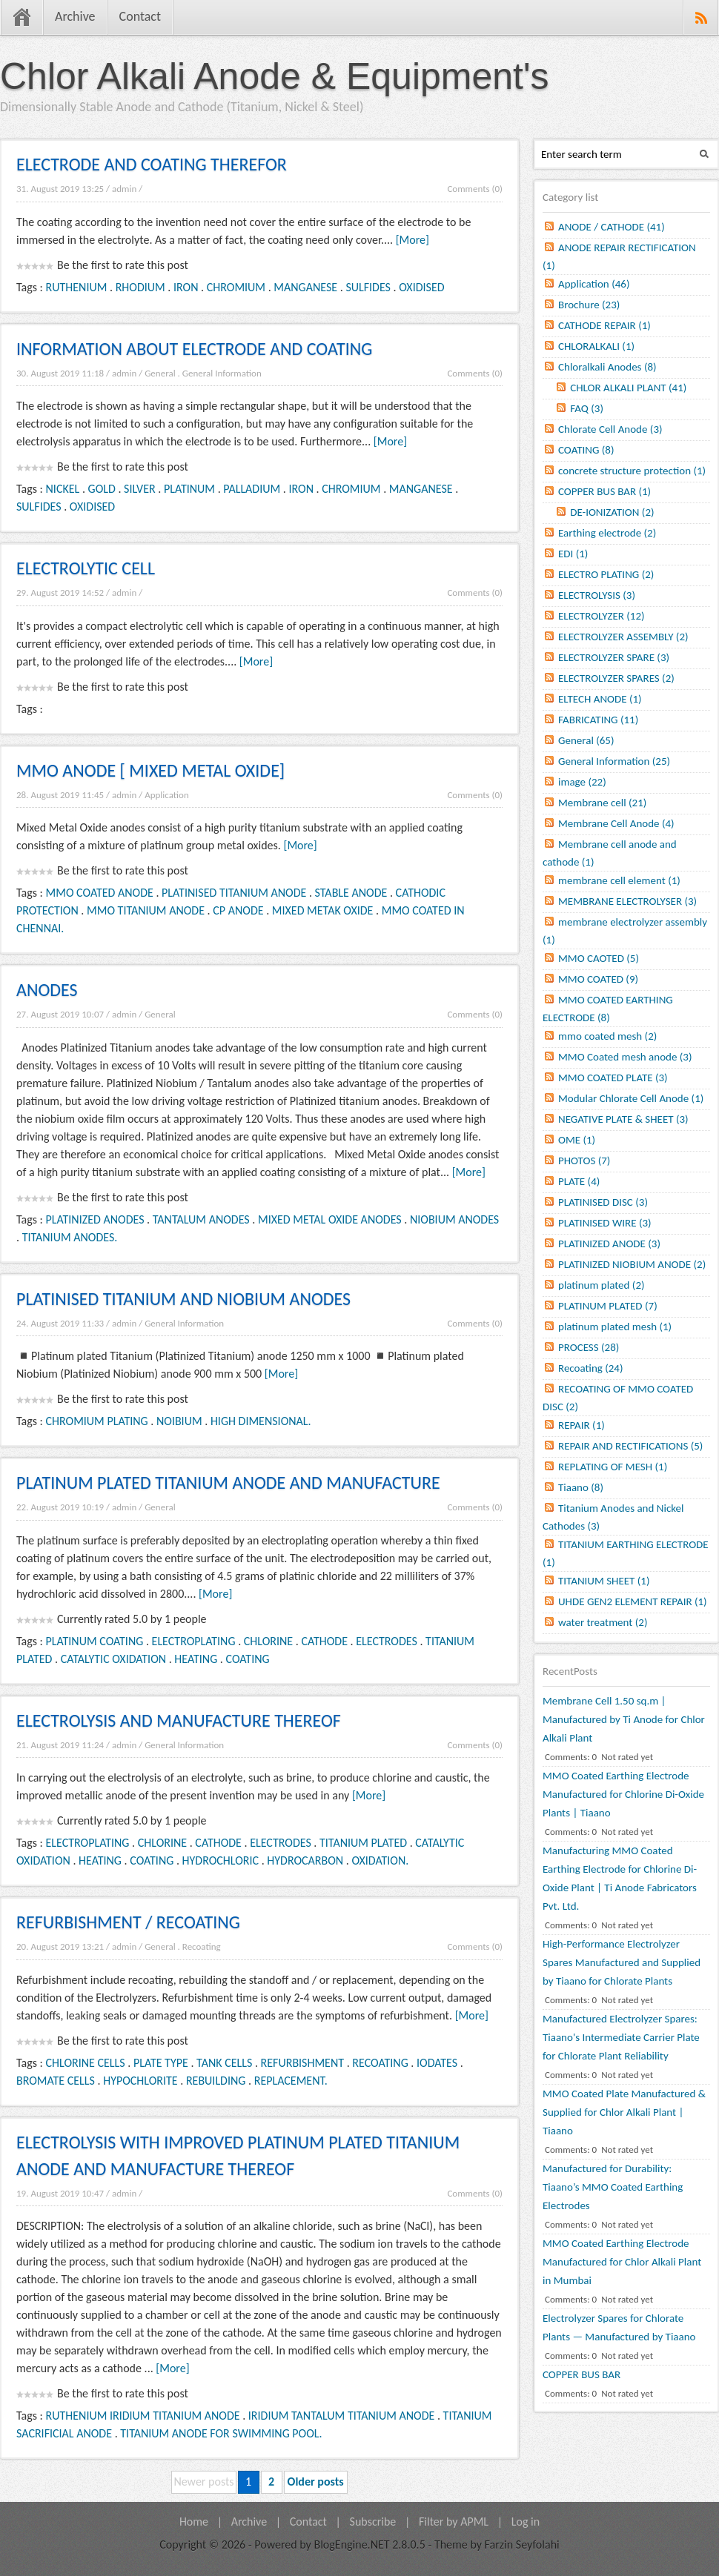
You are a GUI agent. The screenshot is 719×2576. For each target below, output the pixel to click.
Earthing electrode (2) (607, 533)
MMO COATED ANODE (99, 893)
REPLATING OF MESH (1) (612, 1466)
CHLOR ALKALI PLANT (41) (628, 387)
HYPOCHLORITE (140, 2081)
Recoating (201, 1946)
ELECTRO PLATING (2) (606, 574)
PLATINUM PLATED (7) (607, 1305)
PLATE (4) (579, 1181)
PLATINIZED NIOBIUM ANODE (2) (632, 1264)
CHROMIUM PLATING (97, 1421)
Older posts (316, 2481)
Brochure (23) (589, 304)
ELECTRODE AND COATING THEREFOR (151, 164)
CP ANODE (238, 910)
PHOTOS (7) (584, 1160)
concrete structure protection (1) (632, 470)
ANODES (47, 989)
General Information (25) (614, 761)
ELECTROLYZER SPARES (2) (616, 678)
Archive (75, 16)
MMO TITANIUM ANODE (146, 910)
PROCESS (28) (588, 1347)
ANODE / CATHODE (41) (611, 226)
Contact (140, 16)
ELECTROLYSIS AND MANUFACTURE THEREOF (178, 1720)
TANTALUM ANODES (201, 1219)
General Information (222, 373)
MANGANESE (305, 287)
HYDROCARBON (305, 1860)
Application (167, 794)
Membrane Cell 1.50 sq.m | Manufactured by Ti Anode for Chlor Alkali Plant (624, 1719)
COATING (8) (586, 450)
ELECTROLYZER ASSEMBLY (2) (623, 636)
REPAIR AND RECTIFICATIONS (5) (630, 1446)
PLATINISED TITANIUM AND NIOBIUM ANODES (183, 1298)
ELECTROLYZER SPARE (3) (613, 657)
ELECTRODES (386, 1641)
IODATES (437, 2063)
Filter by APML (453, 2521)
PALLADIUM (251, 489)
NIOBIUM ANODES (454, 1219)
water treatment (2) (602, 1622)
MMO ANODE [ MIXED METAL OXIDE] (150, 770)
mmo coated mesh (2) (607, 1036)
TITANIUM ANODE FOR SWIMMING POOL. (221, 2433)
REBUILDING (216, 2081)
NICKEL (63, 489)
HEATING (195, 1659)
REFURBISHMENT (302, 2063)
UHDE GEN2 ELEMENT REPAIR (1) (632, 1601)
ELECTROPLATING (194, 1641)
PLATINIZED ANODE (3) (609, 1243)
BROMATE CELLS (55, 2081)
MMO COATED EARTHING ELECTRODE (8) (608, 1008)
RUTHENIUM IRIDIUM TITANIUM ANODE (143, 2416)
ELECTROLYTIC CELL (85, 568)
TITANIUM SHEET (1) (604, 1580)
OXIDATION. (379, 1860)
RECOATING (380, 2063)
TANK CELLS (224, 2063)
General (160, 373)
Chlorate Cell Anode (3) (610, 429)
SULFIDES (368, 287)
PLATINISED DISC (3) (603, 1202)
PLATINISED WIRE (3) (605, 1222)
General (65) (586, 740)
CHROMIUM (236, 287)
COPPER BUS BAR (581, 2374)
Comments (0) (475, 188)
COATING (248, 1659)
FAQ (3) (586, 408)
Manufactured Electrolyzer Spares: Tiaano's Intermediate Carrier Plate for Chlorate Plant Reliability (621, 2037)
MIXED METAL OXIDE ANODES (330, 1219)
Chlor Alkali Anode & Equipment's (274, 76)
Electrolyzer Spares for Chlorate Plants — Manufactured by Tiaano (619, 2327)
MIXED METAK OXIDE (323, 910)
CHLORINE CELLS (85, 2063)
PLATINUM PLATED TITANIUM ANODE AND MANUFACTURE (228, 1482)
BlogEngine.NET (351, 2544)
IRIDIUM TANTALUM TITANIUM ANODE (341, 2416)
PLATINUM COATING (95, 1641)
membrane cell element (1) (619, 880)
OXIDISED (421, 287)
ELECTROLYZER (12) (601, 616)
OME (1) (576, 1139)
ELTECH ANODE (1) (600, 699)
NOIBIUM (179, 1421)
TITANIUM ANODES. (70, 1237)
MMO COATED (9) (598, 979)
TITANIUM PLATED (363, 1843)
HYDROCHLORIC (220, 1860)
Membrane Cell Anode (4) (616, 823)
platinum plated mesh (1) (615, 1326)
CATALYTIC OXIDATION (113, 1659)
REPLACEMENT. (291, 2081)
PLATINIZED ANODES (95, 1219)
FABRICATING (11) (598, 719)
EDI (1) (573, 553)
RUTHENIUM (76, 287)
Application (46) (593, 284)
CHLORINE (268, 1641)
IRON (185, 287)
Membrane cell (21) (602, 802)
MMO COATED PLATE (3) (613, 1077)
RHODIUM (140, 287)
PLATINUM (189, 489)
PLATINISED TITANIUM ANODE (234, 893)
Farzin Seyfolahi (522, 2544)
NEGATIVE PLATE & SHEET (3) (623, 1119)
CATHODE (324, 1641)
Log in (525, 2521)
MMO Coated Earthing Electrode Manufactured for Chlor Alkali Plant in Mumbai (622, 2262)
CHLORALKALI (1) (596, 346)
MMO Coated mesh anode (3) (625, 1056)
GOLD (102, 489)
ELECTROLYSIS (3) (596, 595)
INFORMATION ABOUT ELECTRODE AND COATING (194, 348)
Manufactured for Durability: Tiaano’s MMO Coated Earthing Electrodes (613, 2187)
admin (124, 188)
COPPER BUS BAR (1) (604, 491)
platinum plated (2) (601, 1285)
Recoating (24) (590, 1368)
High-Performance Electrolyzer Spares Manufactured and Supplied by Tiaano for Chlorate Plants (621, 1962)
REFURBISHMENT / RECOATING (128, 1922)
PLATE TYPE (160, 2063)
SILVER (140, 489)
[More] (412, 240)
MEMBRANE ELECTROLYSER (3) (627, 901)
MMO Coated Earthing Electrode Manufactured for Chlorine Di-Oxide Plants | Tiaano (623, 1794)
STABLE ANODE (351, 893)
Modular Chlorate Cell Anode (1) (630, 1098)
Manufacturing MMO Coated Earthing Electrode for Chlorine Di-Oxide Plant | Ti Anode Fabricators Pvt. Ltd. (620, 1878)
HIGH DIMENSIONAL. (261, 1421)
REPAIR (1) (581, 1425)
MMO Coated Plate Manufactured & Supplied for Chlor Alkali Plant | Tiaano (624, 2112)
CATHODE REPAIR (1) (604, 325)
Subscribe (373, 2521)
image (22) (582, 782)
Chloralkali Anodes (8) (607, 367)
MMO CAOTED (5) (598, 958)
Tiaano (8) (580, 1487)
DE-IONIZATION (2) (612, 512)
